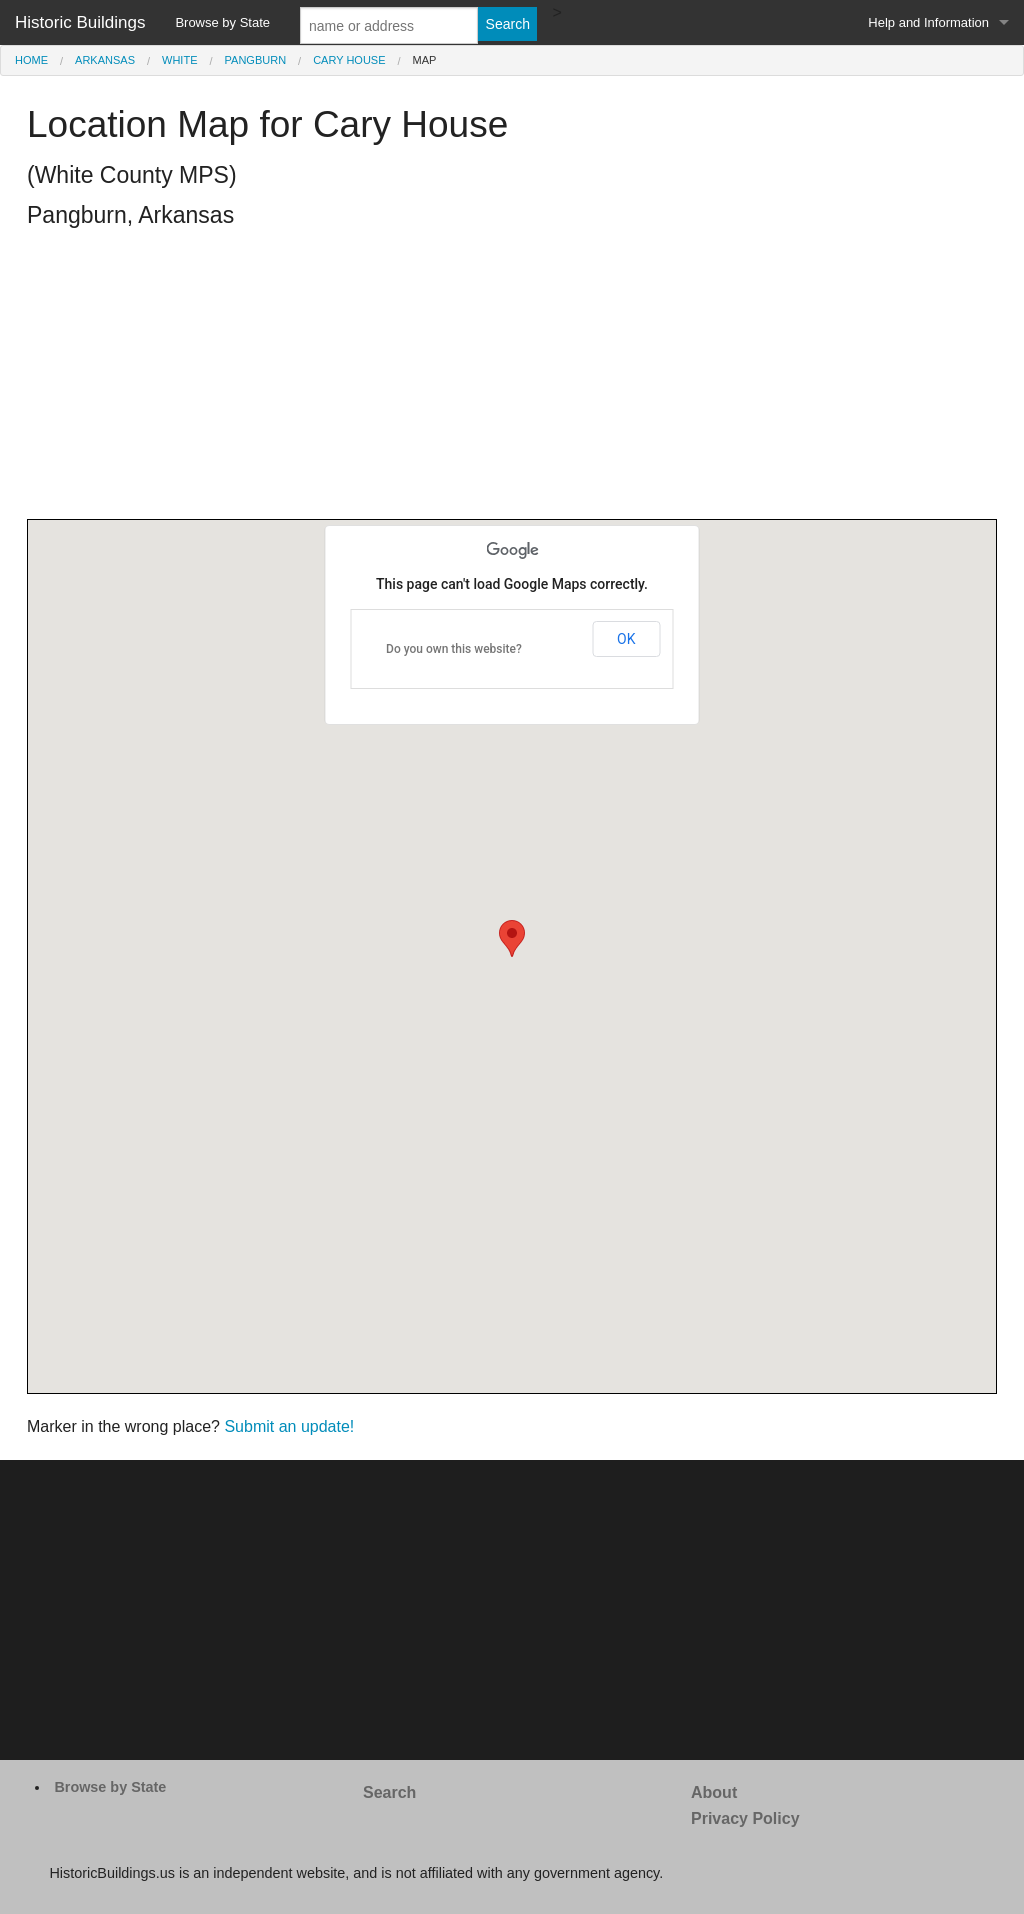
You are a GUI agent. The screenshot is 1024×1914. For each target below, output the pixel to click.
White (179, 60)
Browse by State (222, 22)
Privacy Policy (745, 1818)
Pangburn (256, 60)
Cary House (349, 60)
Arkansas (105, 60)
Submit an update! (289, 1426)
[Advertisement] (512, 379)
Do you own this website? (454, 649)
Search (389, 1792)
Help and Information (928, 22)
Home (31, 60)
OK (626, 639)
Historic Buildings (80, 22)
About (714, 1792)
